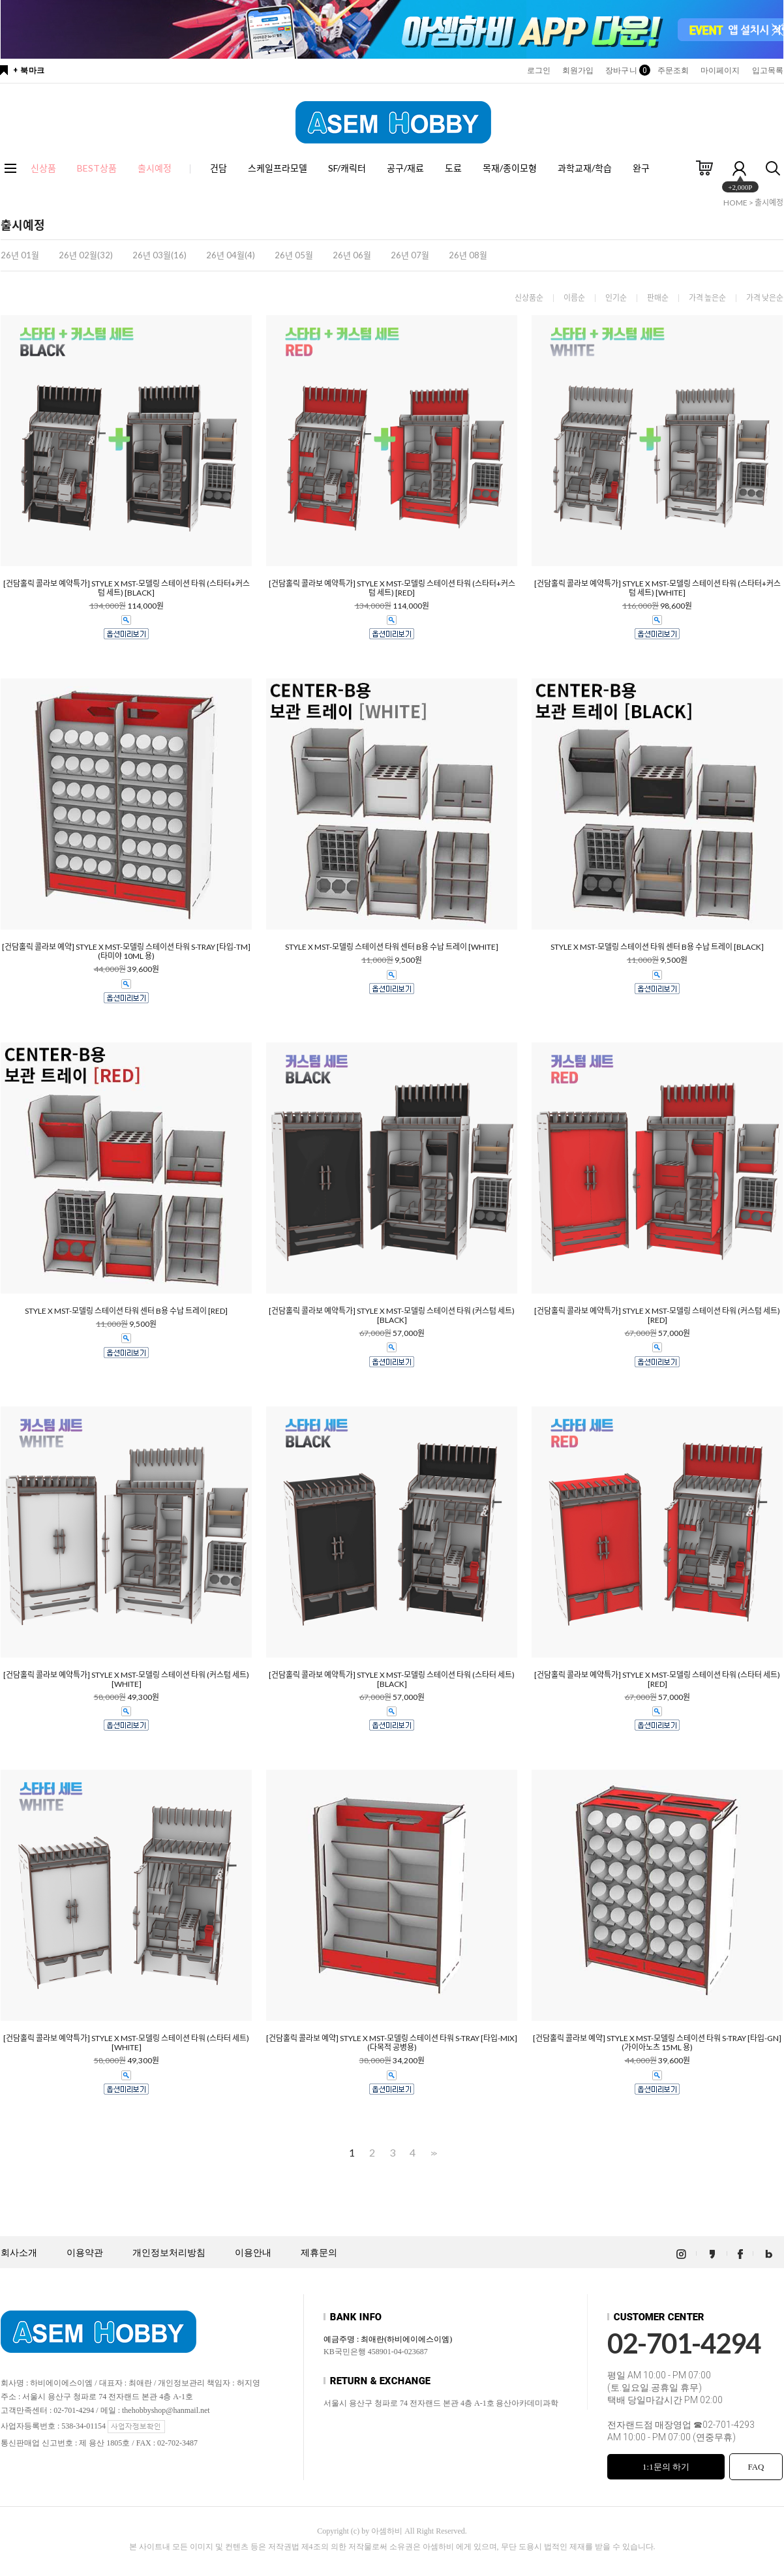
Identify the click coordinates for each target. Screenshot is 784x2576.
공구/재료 (405, 168)
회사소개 (19, 2253)
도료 (453, 168)
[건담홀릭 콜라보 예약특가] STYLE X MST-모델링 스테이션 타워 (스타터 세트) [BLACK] (392, 1680)
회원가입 (578, 70)
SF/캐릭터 (347, 168)
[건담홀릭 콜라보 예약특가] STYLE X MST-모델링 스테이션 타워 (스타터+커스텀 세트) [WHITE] (657, 588)
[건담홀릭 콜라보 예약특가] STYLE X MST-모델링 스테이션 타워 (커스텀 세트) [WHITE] (126, 1680)
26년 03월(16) (159, 255)
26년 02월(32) (86, 255)
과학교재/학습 (585, 168)
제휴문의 (319, 2253)
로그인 (538, 70)
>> (432, 2153)
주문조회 (673, 70)
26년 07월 (410, 255)
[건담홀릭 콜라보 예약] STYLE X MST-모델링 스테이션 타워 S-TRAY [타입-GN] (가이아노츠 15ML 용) (657, 2043)
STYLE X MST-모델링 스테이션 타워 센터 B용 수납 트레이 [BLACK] (657, 947)
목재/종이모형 (510, 168)
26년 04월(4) (230, 255)
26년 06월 (352, 255)
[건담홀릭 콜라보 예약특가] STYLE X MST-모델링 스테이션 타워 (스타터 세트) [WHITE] (126, 2043)
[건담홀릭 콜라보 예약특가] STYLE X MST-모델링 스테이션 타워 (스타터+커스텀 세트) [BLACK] (126, 588)
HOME (735, 202)
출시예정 (769, 202)
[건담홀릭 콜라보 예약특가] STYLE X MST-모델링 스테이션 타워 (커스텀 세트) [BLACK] (392, 1316)
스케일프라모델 (277, 168)
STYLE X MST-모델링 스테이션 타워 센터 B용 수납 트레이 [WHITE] (391, 947)
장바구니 (625, 70)
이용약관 (85, 2253)
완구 (641, 168)
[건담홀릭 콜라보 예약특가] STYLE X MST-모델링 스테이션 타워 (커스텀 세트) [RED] (657, 1316)
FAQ (755, 2467)
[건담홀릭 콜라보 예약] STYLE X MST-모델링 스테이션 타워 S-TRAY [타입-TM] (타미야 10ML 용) (126, 952)
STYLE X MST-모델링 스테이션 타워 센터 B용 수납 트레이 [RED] (126, 1311)
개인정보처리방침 (168, 2253)
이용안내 (253, 2253)
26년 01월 (20, 255)
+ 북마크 (29, 70)
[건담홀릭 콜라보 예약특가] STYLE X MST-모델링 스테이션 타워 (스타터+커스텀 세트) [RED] (392, 588)
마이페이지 (720, 70)
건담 (218, 168)
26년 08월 (468, 255)
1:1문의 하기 (665, 2467)
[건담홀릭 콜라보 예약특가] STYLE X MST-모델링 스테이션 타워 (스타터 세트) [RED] (657, 1680)
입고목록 (767, 70)
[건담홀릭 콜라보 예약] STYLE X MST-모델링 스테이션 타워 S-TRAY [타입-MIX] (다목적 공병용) (391, 2043)
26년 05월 (294, 255)
